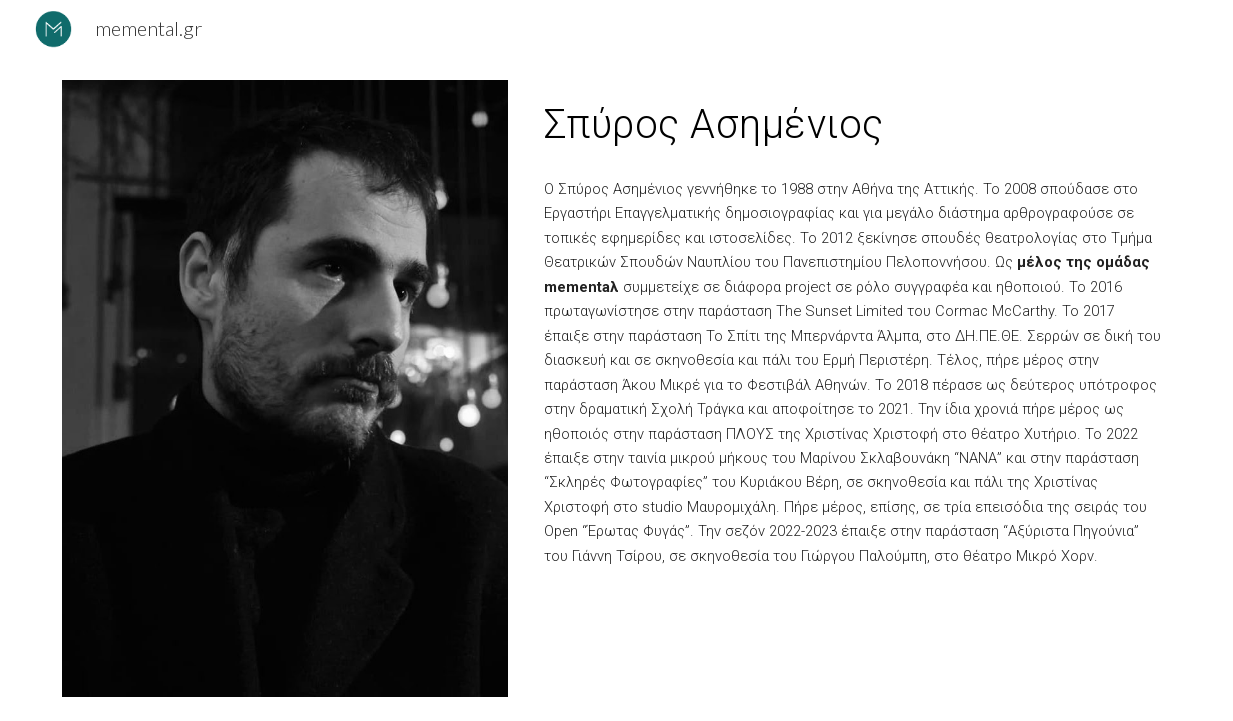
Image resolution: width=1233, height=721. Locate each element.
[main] (853, 121)
